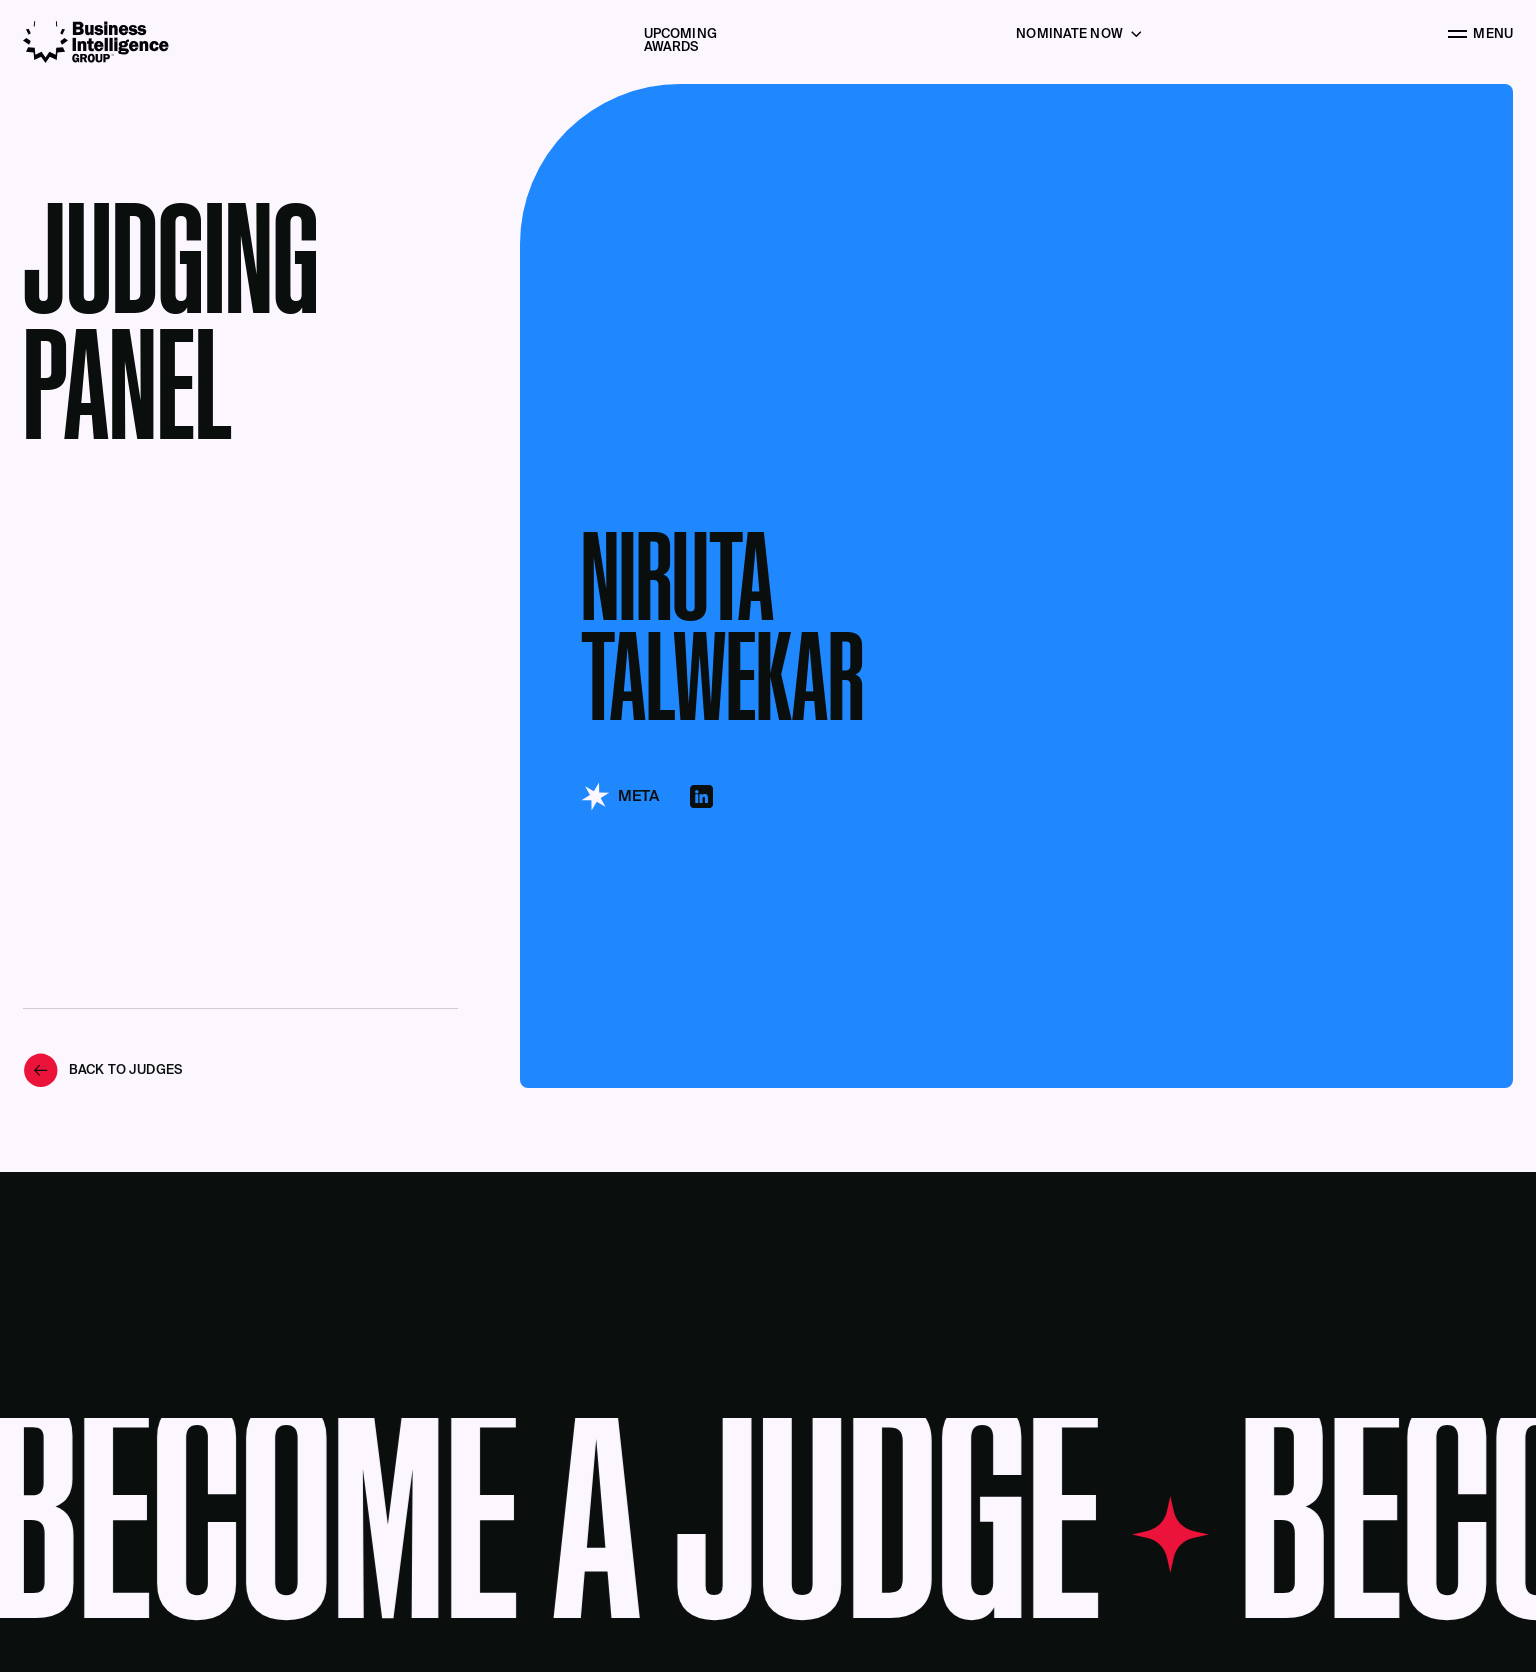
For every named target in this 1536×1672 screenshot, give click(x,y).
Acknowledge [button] (1185, 1621)
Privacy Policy (1282, 1578)
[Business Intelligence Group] (96, 42)
